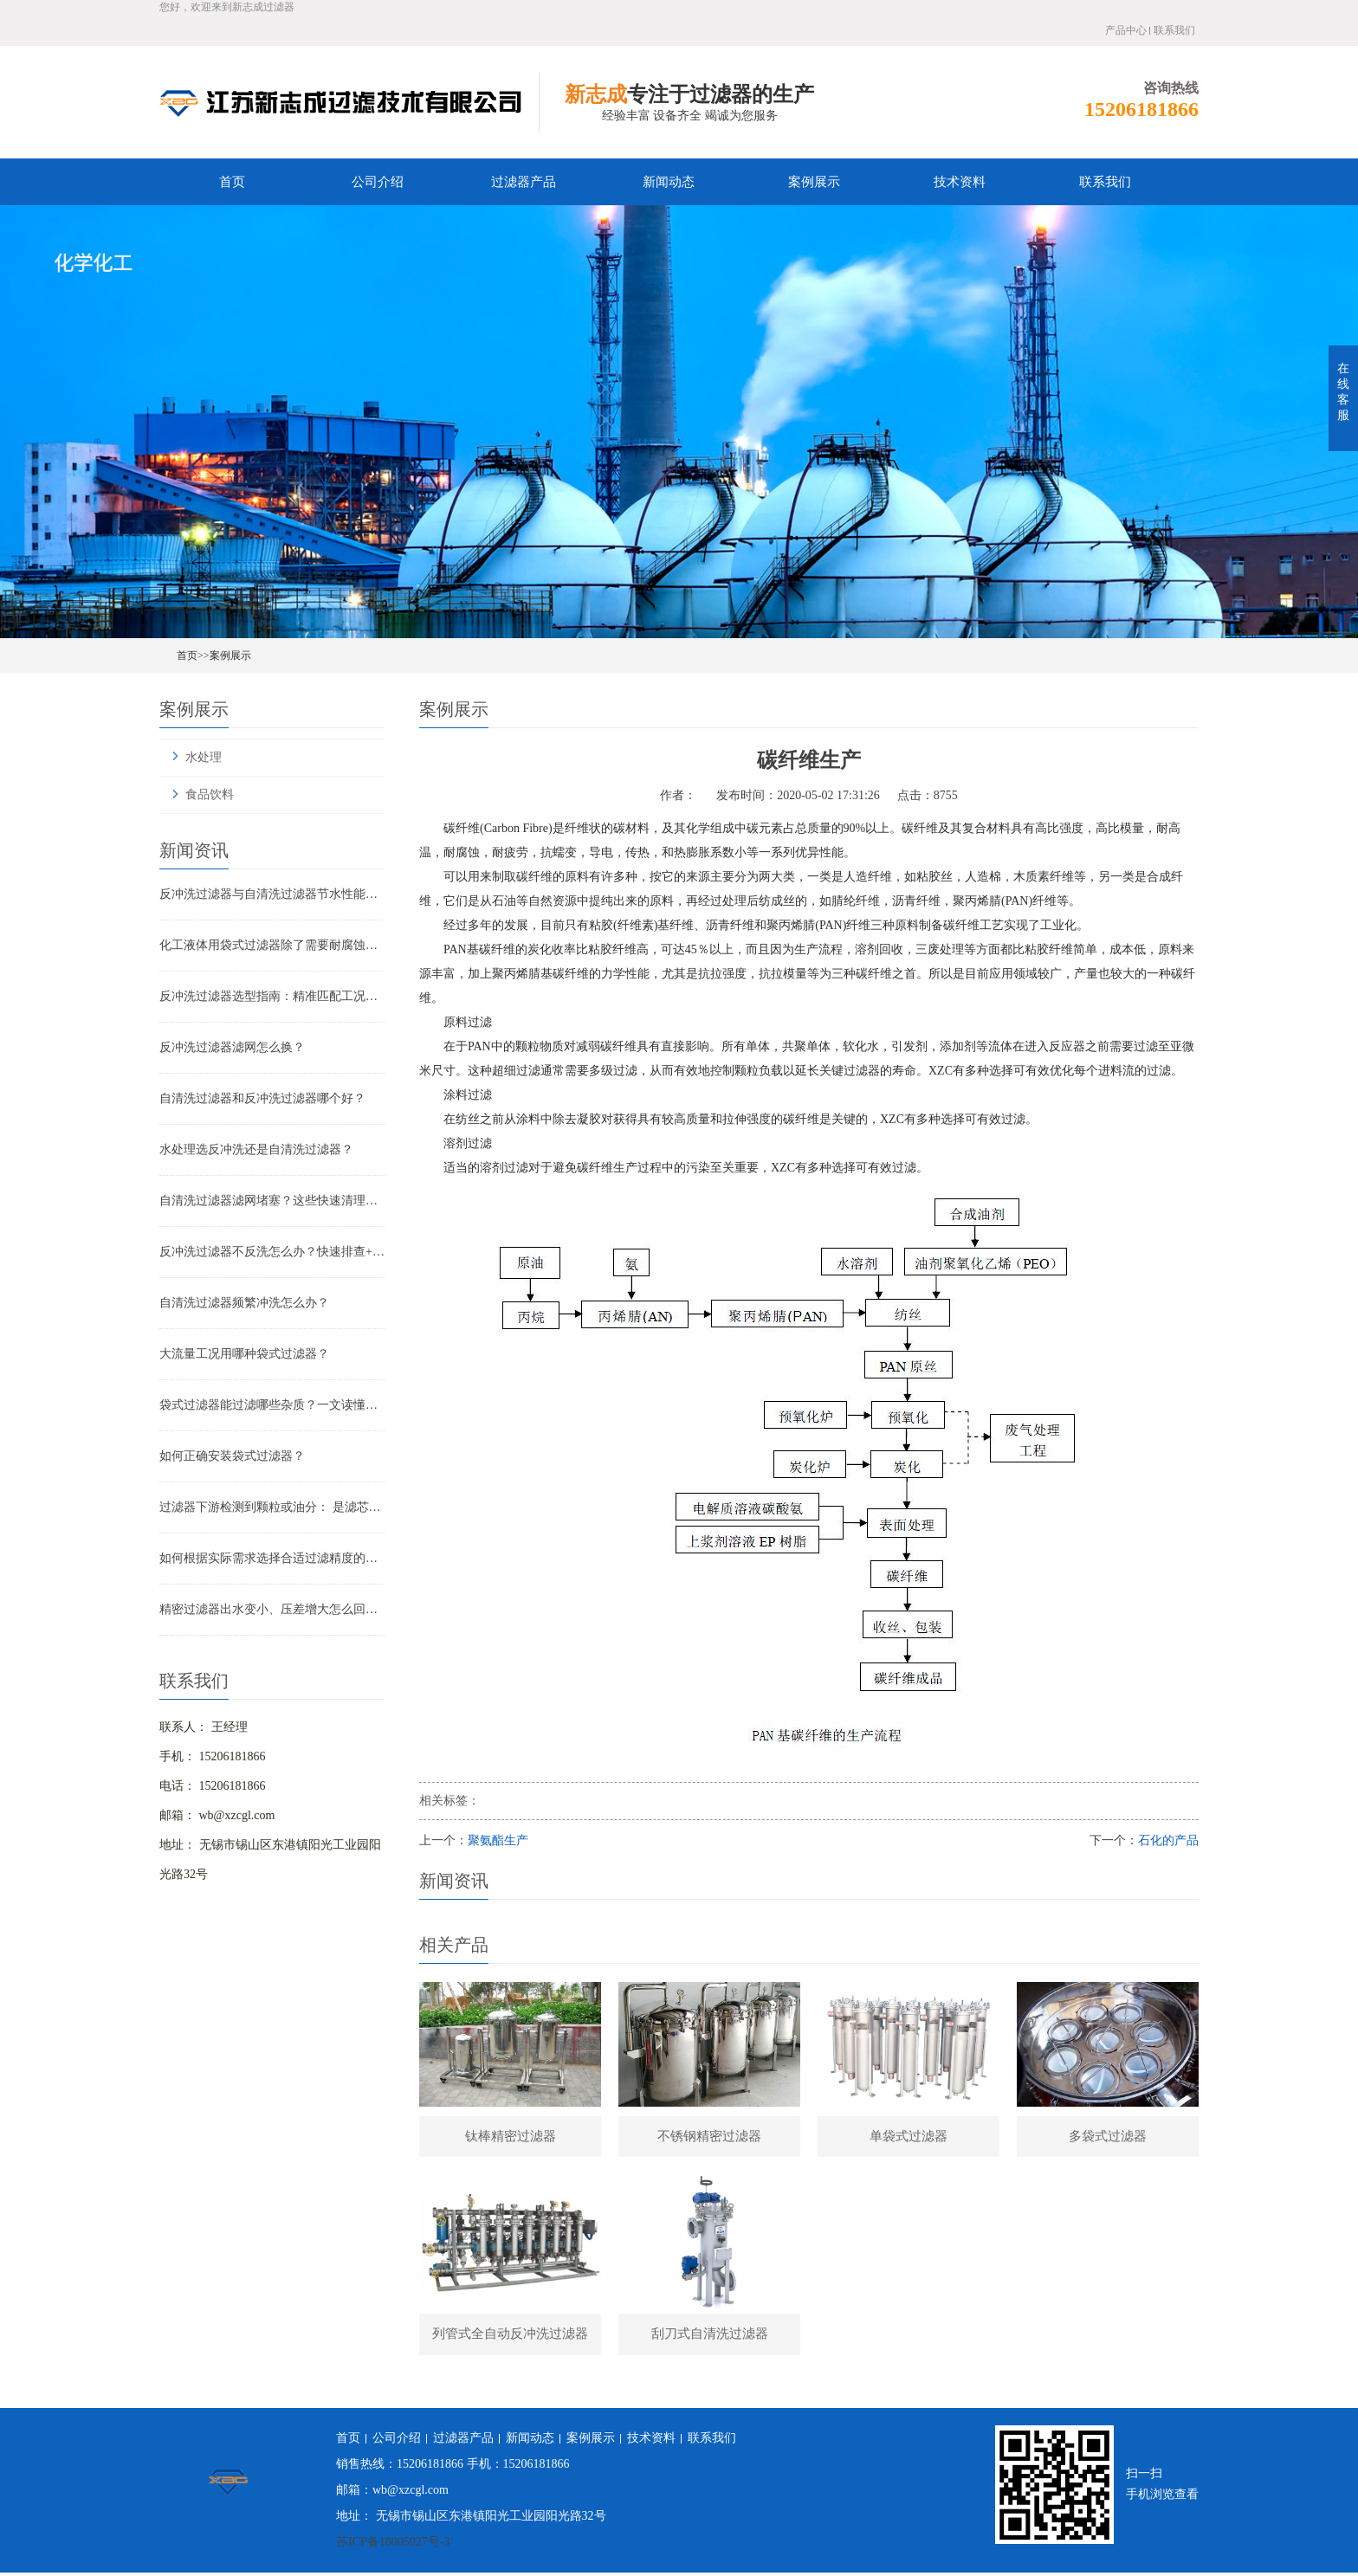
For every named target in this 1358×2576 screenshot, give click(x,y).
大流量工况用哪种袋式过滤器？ (244, 1353)
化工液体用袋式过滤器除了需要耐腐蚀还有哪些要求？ (272, 945)
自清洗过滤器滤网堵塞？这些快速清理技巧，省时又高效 (272, 1200)
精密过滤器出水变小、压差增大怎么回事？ (272, 1609)
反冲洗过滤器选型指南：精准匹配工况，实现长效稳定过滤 (272, 996)
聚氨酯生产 (498, 1840)
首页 (232, 182)
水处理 (203, 757)
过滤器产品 (523, 182)
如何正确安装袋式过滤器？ (232, 1455)
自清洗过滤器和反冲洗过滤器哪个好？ (262, 1098)
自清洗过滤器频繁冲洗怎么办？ (244, 1302)
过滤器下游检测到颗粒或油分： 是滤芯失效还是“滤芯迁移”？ (272, 1507)
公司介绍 (378, 182)
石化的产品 (1168, 1840)
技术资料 (960, 182)
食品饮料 (209, 794)
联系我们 (1174, 30)
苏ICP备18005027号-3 (392, 2545)
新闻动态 (669, 182)
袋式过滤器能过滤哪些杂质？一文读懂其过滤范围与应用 (272, 1404)
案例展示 (814, 182)
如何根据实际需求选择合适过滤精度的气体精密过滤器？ (272, 1558)
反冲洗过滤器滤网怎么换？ (232, 1047)
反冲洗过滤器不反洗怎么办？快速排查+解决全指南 (272, 1251)
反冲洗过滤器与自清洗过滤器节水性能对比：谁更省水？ (272, 894)
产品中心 (1126, 30)
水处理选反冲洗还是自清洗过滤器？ (256, 1149)
